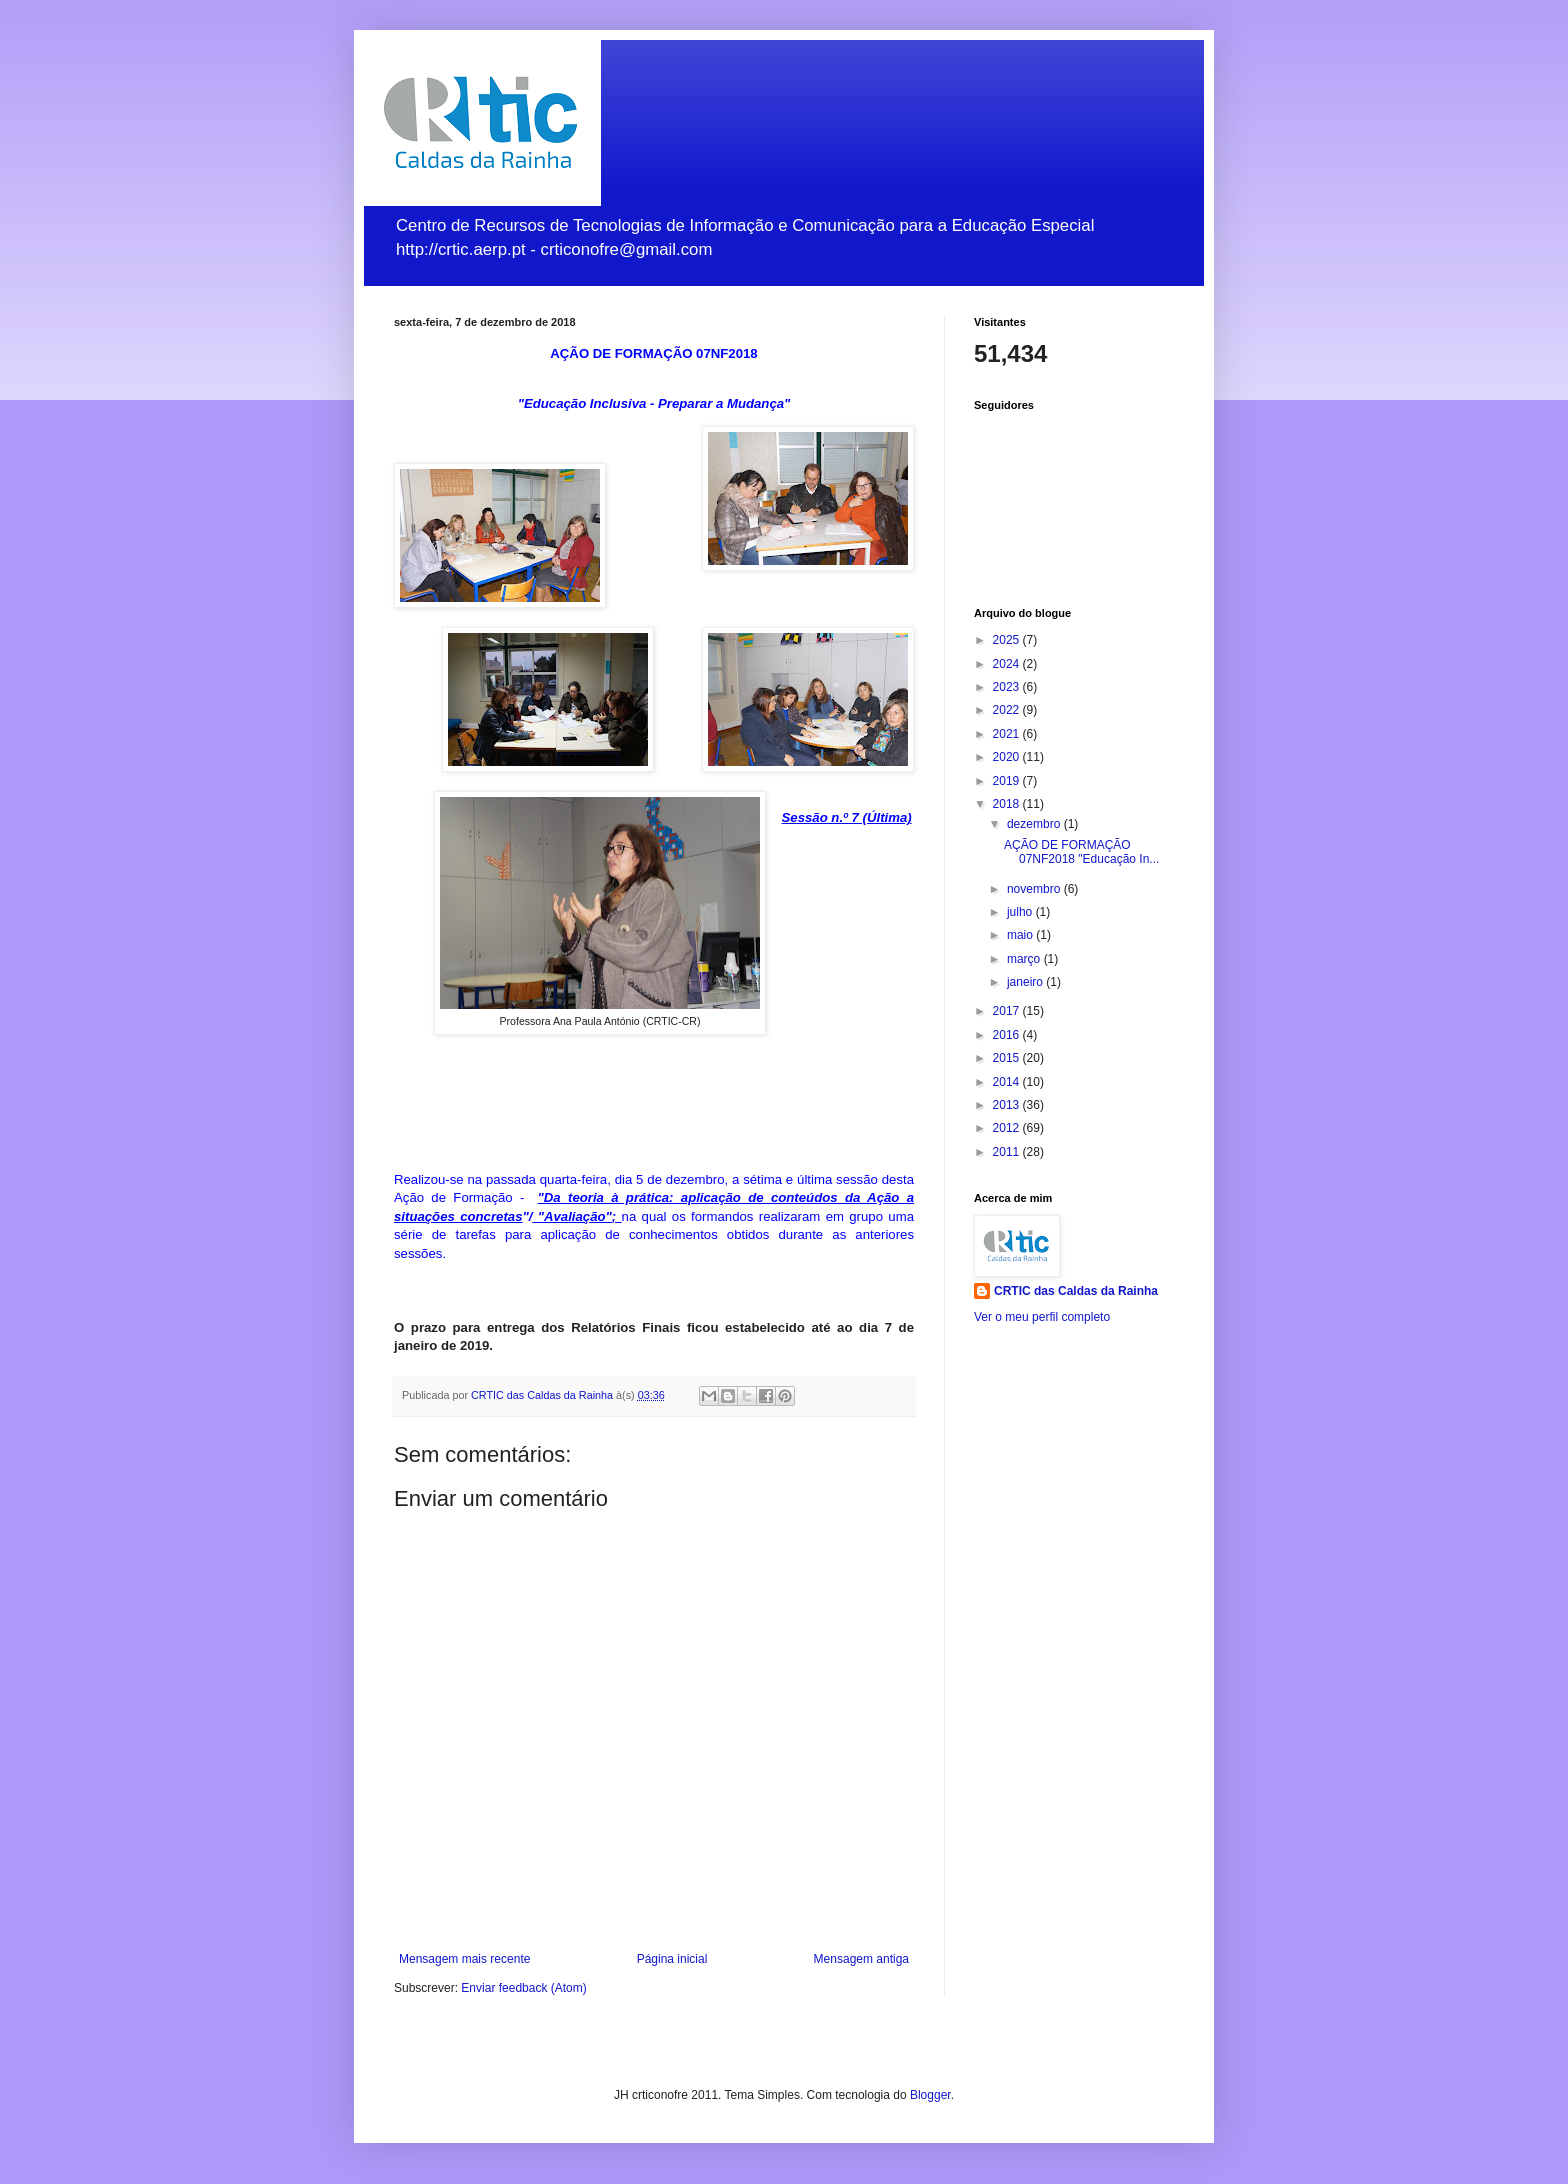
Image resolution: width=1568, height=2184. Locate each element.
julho (1021, 912)
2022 (1008, 710)
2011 (1008, 1152)
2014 (1008, 1082)
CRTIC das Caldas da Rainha (1076, 1291)
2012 (1008, 1128)
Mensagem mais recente (464, 1959)
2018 (1008, 804)
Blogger (930, 2095)
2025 (1008, 640)
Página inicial (672, 1959)
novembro (1035, 889)
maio (1021, 935)
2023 (1008, 687)
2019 (1008, 781)
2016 (1008, 1035)
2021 (1008, 734)
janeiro (1026, 982)
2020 (1008, 757)
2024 (1008, 664)
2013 (1008, 1105)
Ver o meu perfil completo (1042, 1317)
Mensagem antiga (861, 1959)
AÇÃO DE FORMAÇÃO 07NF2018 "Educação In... (1081, 852)
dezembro (1035, 824)
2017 (1008, 1011)
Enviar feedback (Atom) (523, 1988)
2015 (1008, 1058)
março (1025, 959)
